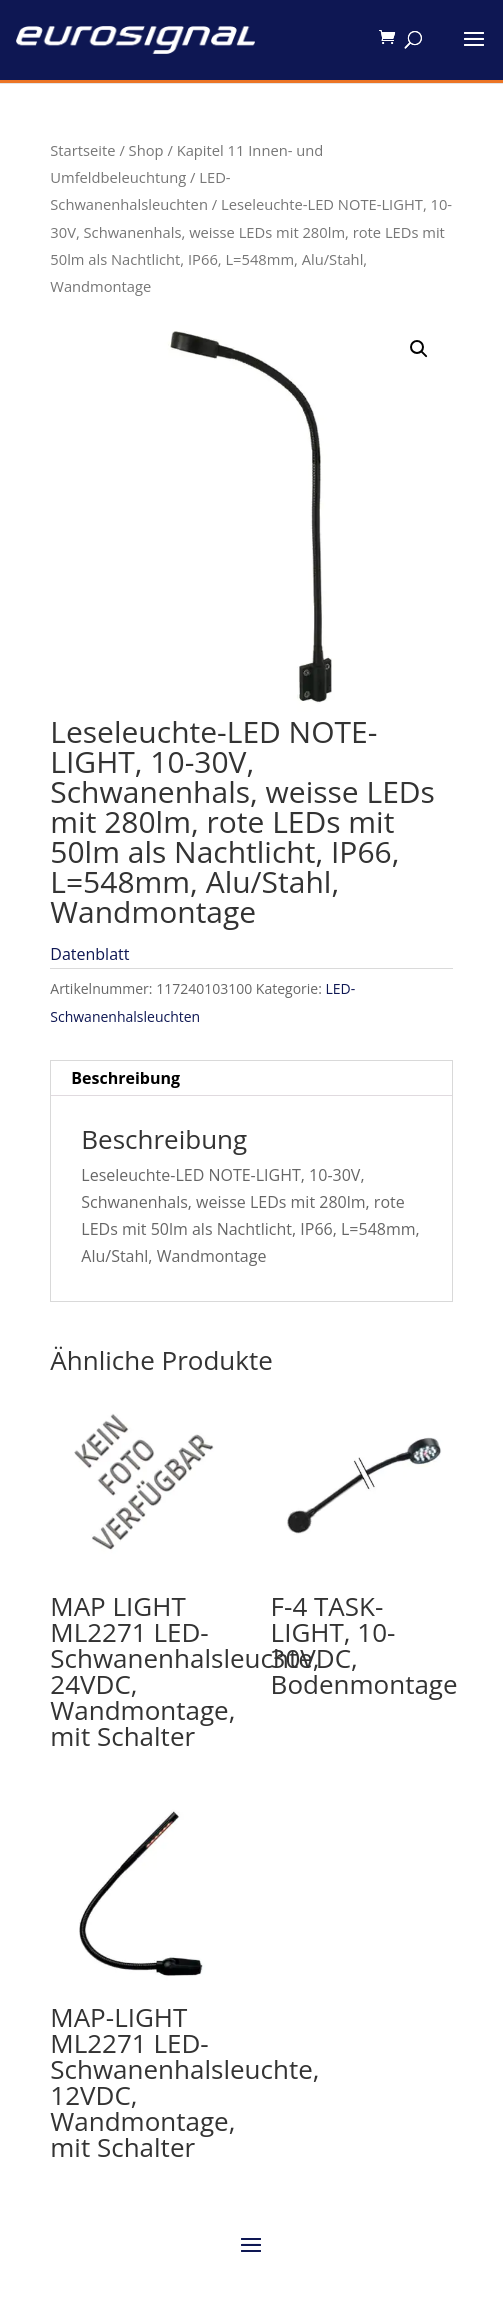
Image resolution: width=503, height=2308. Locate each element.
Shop (146, 150)
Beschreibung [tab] (125, 1078)
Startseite (82, 150)
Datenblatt (89, 954)
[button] (419, 349)
